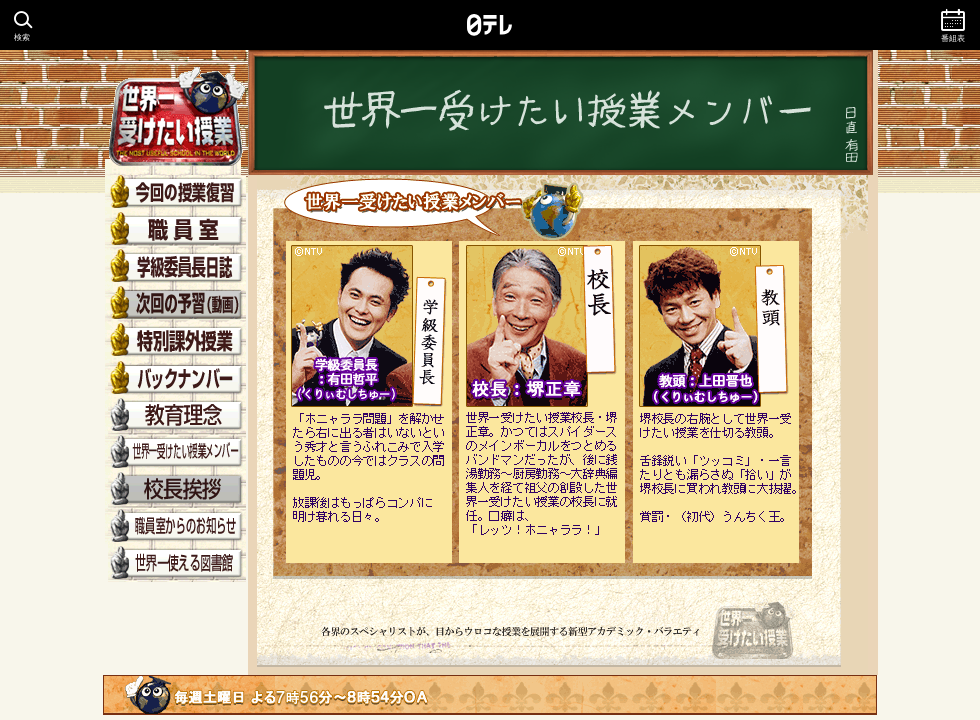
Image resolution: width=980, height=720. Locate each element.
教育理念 (174, 415)
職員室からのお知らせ (174, 526)
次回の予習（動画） (174, 304)
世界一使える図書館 (174, 563)
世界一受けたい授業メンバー (174, 452)
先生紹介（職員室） (174, 230)
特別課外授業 (174, 341)
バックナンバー (174, 378)
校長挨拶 (174, 489)
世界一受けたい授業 (174, 112)
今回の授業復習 (174, 193)
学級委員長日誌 (174, 267)
